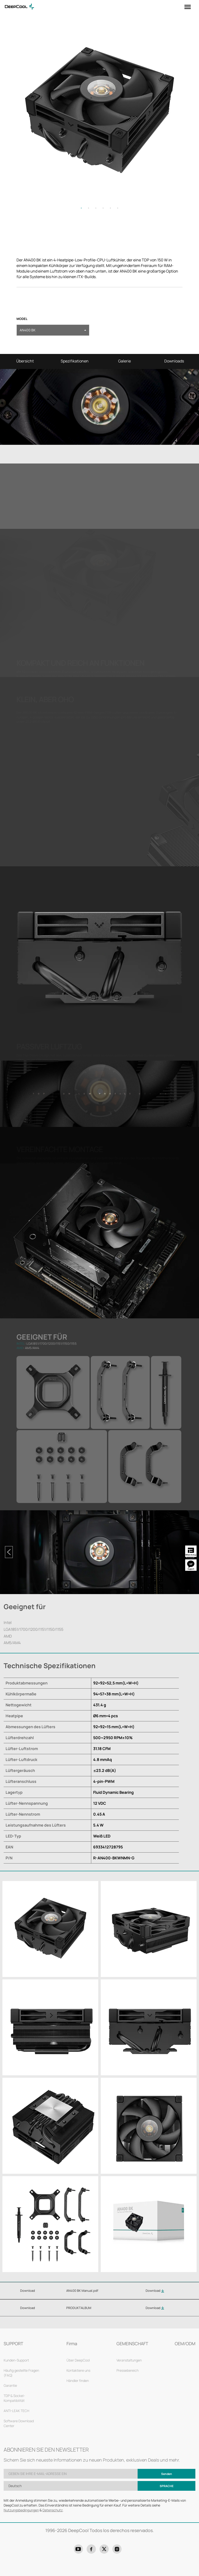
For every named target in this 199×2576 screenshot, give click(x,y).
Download (155, 2290)
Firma (71, 2343)
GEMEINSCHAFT (132, 2343)
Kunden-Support (16, 2360)
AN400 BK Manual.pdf (82, 2290)
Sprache (167, 2486)
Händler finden (77, 2380)
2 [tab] (88, 208)
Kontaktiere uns (78, 2370)
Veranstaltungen (129, 2360)
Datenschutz (52, 2510)
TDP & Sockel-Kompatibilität (14, 2398)
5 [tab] (110, 208)
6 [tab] (117, 208)
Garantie (10, 2385)
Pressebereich (127, 2370)
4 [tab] (103, 208)
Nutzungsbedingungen (21, 2510)
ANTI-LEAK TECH (16, 2410)
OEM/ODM (185, 2343)
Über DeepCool (78, 2360)
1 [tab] (81, 208)
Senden (166, 2474)
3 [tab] (95, 208)
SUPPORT (13, 2343)
